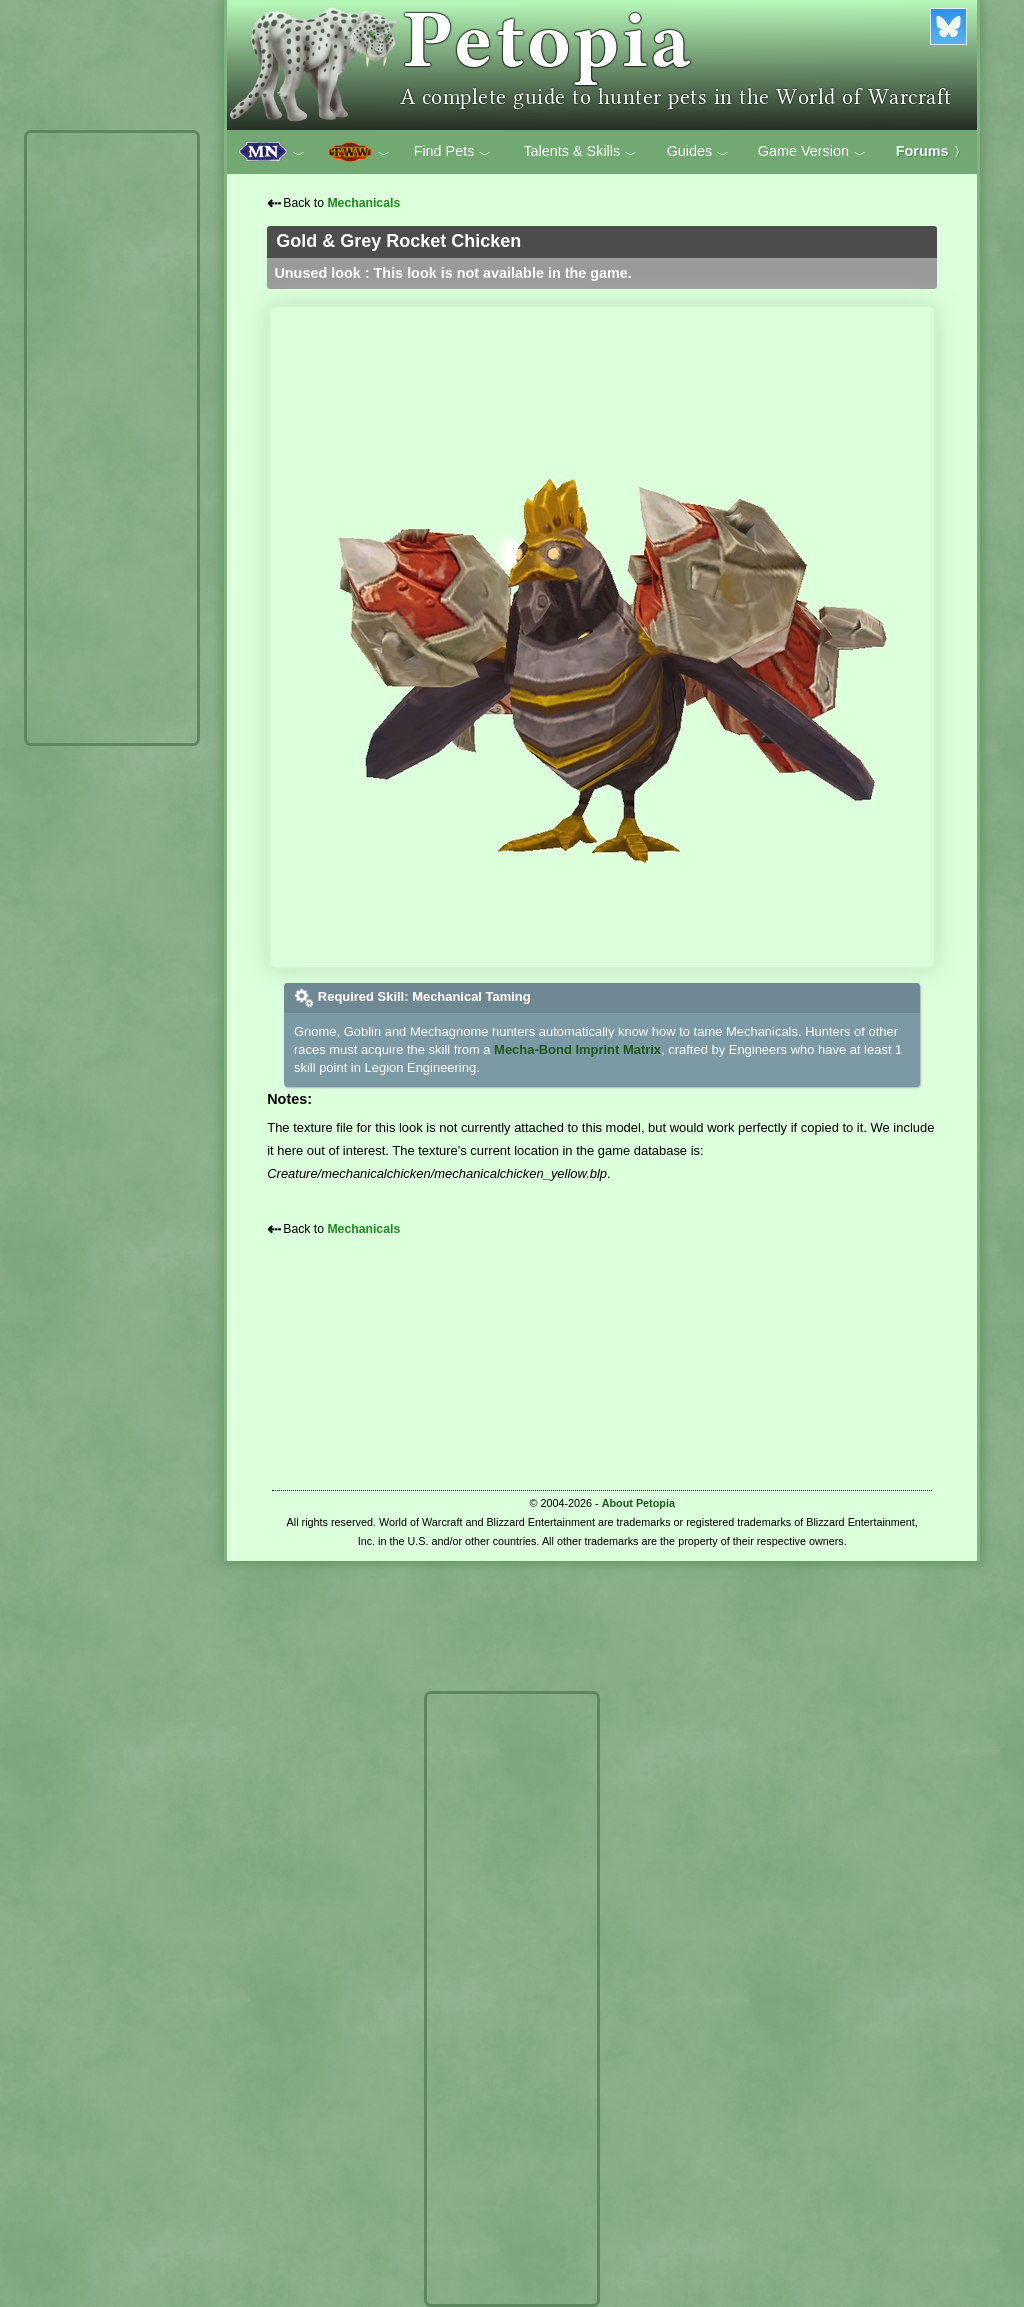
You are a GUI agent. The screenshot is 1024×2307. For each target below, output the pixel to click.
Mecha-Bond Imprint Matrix (577, 1049)
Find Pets (453, 152)
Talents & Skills (580, 152)
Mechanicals (363, 203)
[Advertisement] (112, 438)
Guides (698, 152)
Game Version (812, 152)
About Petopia (638, 1503)
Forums (931, 151)
